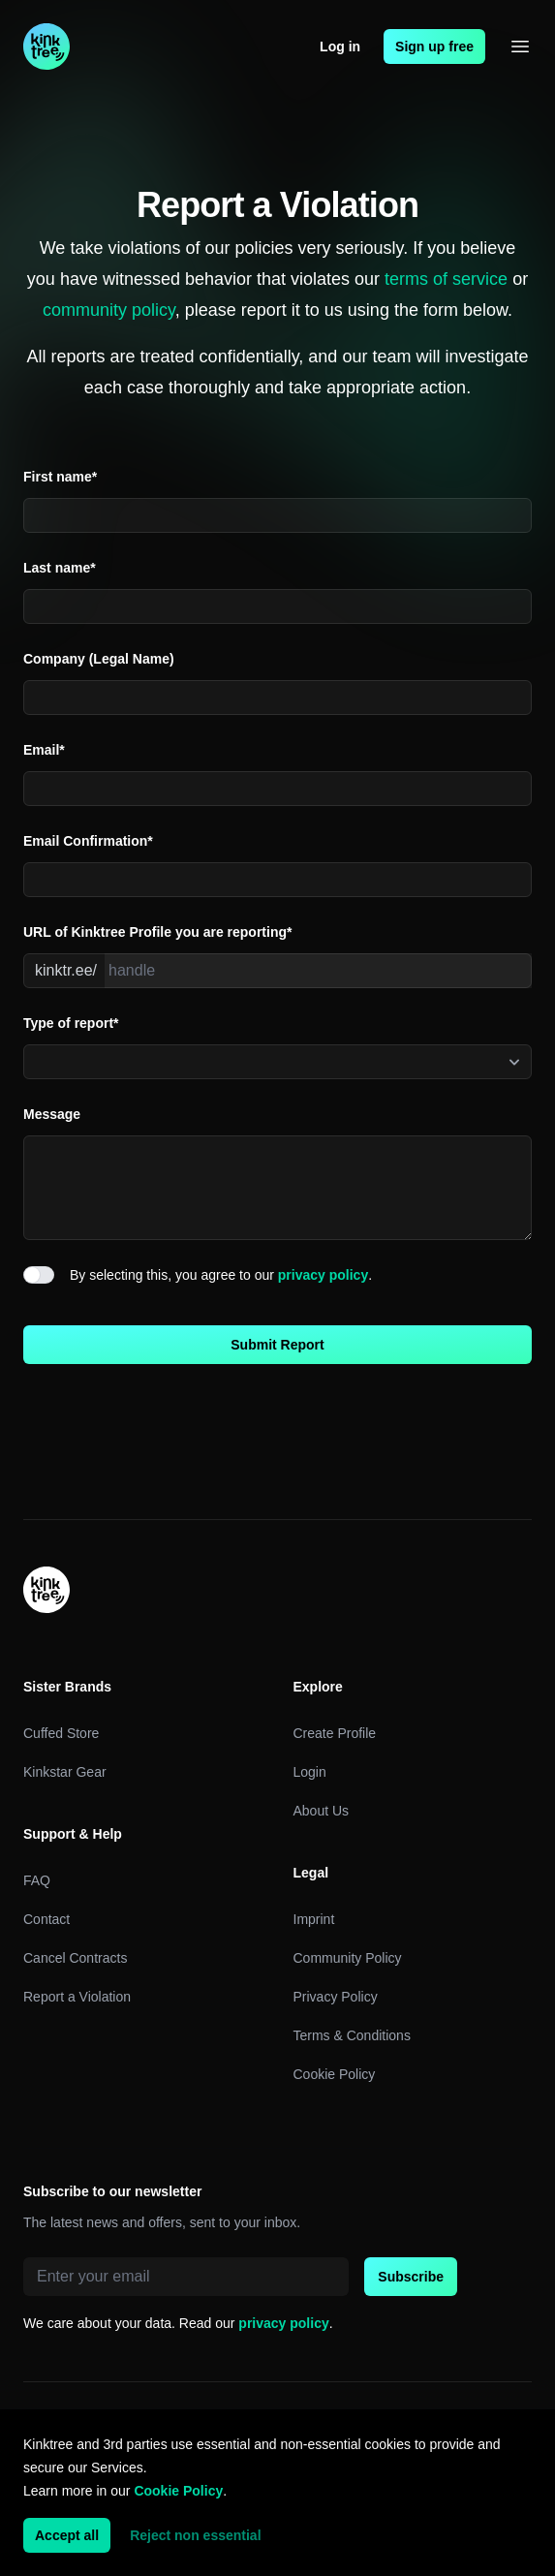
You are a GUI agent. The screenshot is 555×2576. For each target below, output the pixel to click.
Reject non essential (195, 2535)
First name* (60, 476)
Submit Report (277, 1344)
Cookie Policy (334, 2074)
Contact (46, 1919)
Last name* (59, 567)
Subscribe (411, 2276)
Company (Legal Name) (98, 659)
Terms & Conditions (352, 2035)
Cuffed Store (61, 1733)
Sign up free (434, 46)
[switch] (38, 1275)
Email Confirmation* (88, 841)
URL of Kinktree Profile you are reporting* (157, 932)
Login (309, 1772)
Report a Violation (77, 1996)
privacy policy (323, 1275)
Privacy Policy (335, 1996)
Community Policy (347, 1958)
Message (51, 1114)
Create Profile (335, 1733)
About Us (321, 1810)
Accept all (67, 2535)
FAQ (36, 1880)
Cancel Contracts (75, 1958)
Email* (44, 750)
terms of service (446, 279)
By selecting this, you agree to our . (221, 1275)
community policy (109, 310)
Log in (340, 46)
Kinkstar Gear (65, 1772)
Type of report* (71, 1023)
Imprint (314, 1919)
